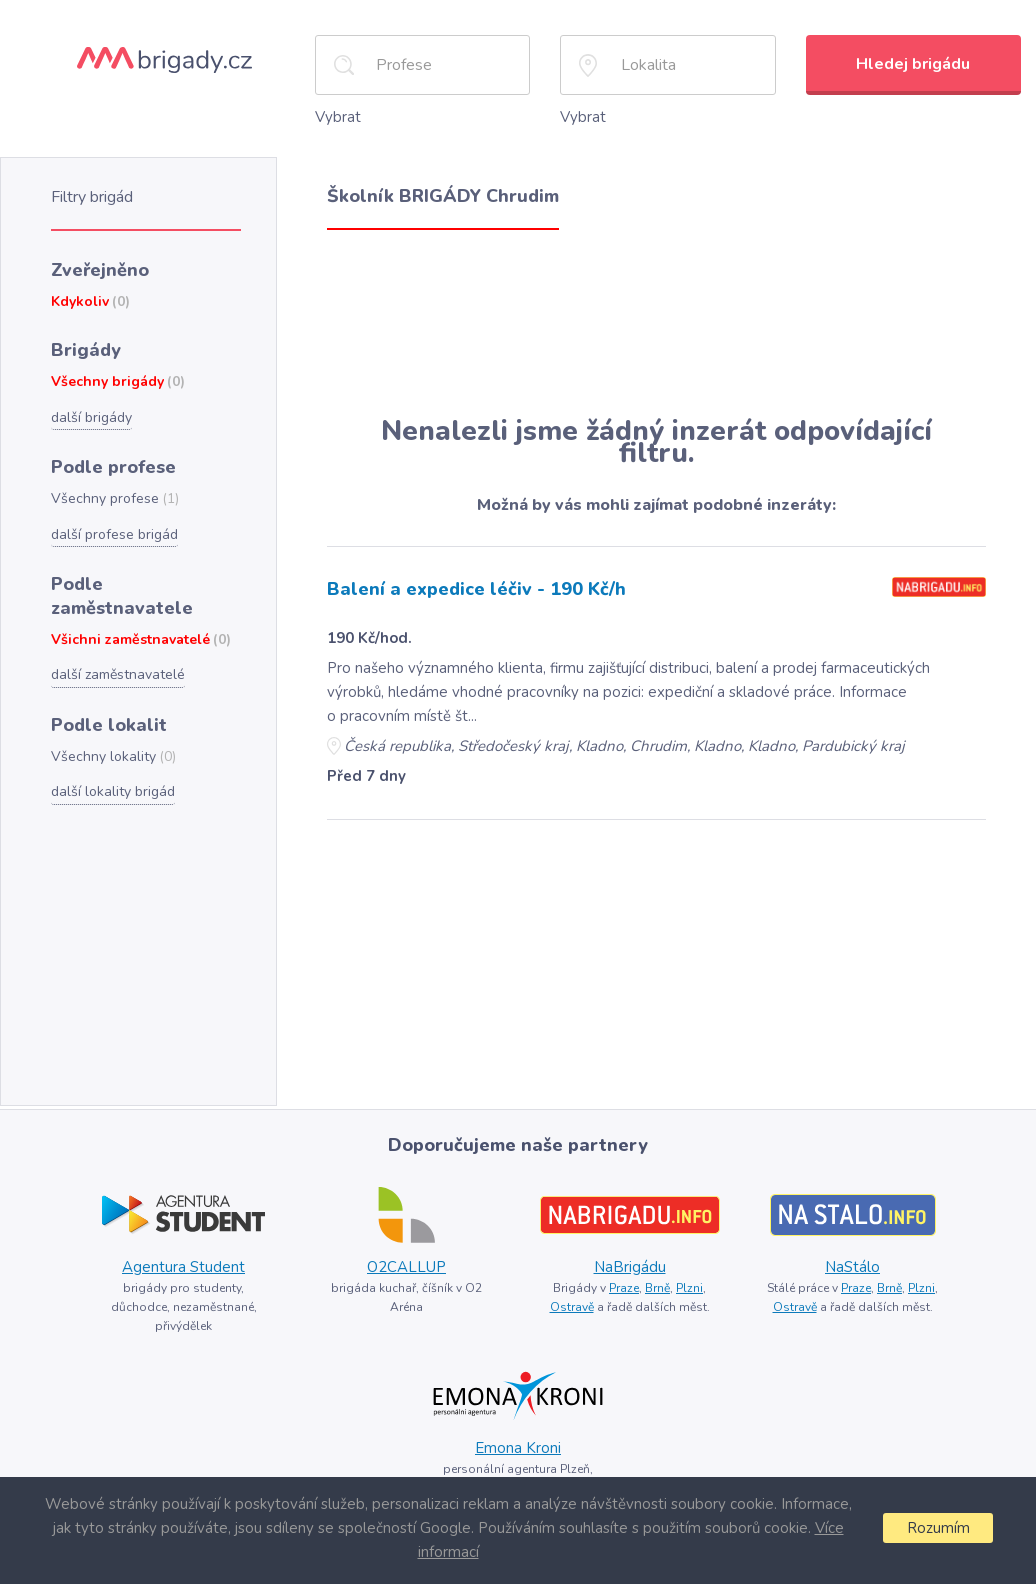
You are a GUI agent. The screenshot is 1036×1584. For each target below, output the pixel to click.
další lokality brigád (113, 791)
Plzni (689, 1288)
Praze (624, 1288)
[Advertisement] (656, 322)
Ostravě (572, 1307)
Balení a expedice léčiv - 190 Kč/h (476, 589)
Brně (657, 1288)
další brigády (91, 417)
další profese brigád (114, 534)
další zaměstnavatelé (118, 674)
